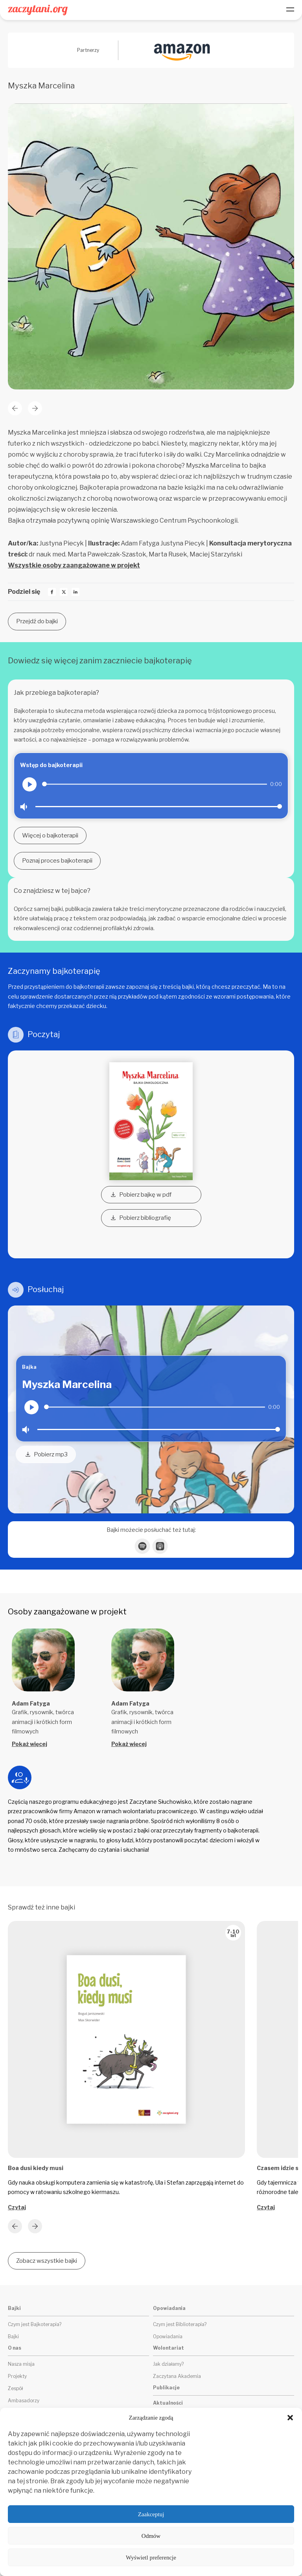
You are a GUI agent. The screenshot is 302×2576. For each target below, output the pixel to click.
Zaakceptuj (151, 2514)
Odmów (151, 2536)
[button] (290, 2418)
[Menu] (290, 10)
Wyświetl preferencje (151, 2557)
